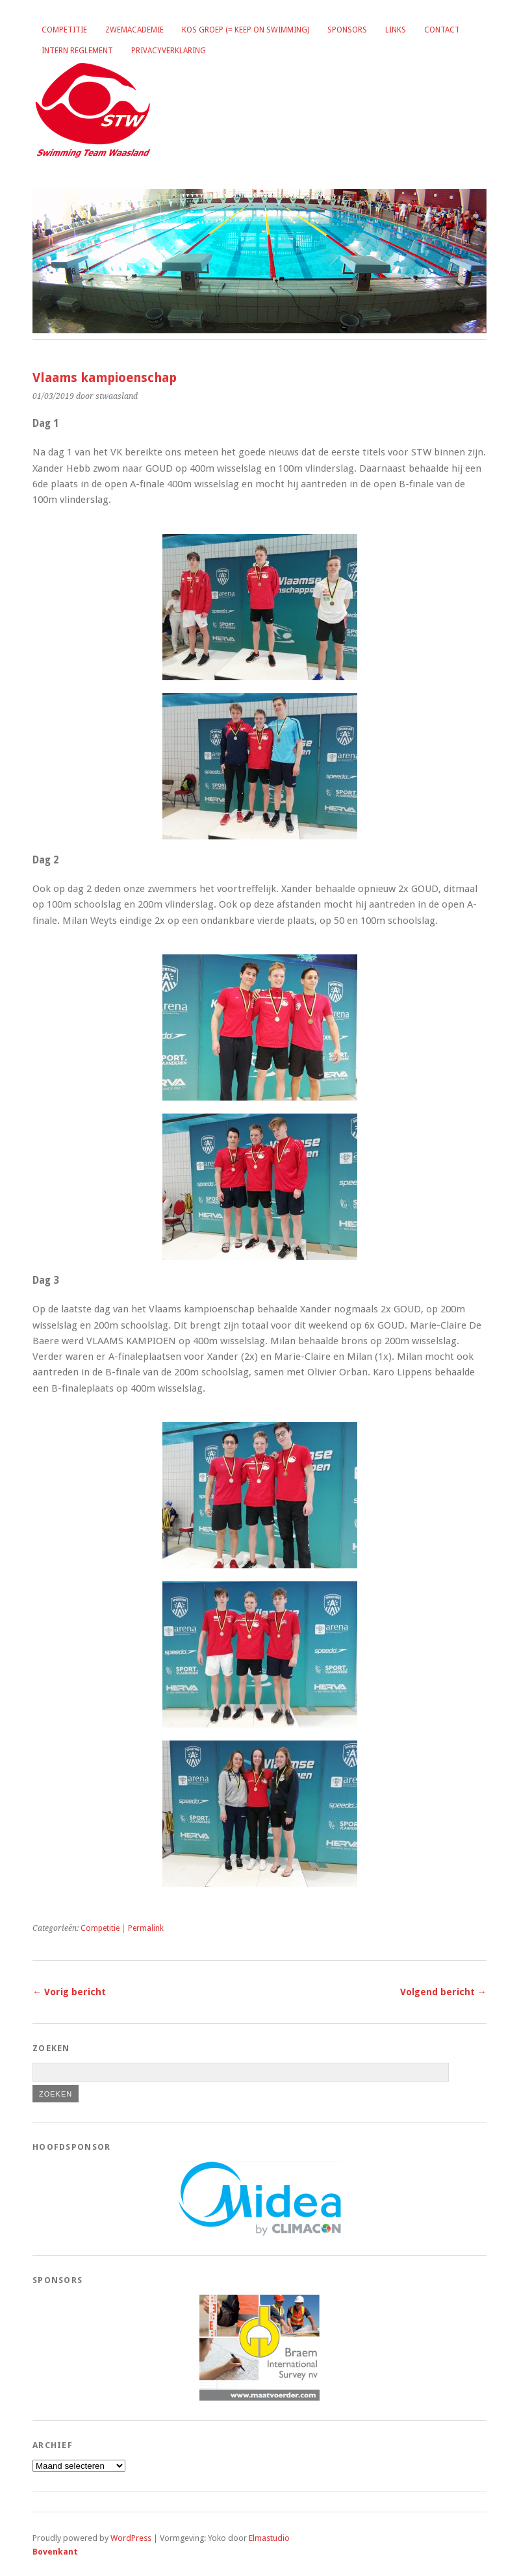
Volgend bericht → (443, 1992)
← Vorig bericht (69, 1992)
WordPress (130, 2538)
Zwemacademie (134, 29)
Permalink (146, 1928)
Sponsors (347, 29)
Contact (442, 29)
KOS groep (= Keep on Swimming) (245, 29)
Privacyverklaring (168, 50)
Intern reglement (77, 50)
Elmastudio (269, 2538)
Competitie (64, 29)
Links (395, 29)
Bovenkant (55, 2552)
